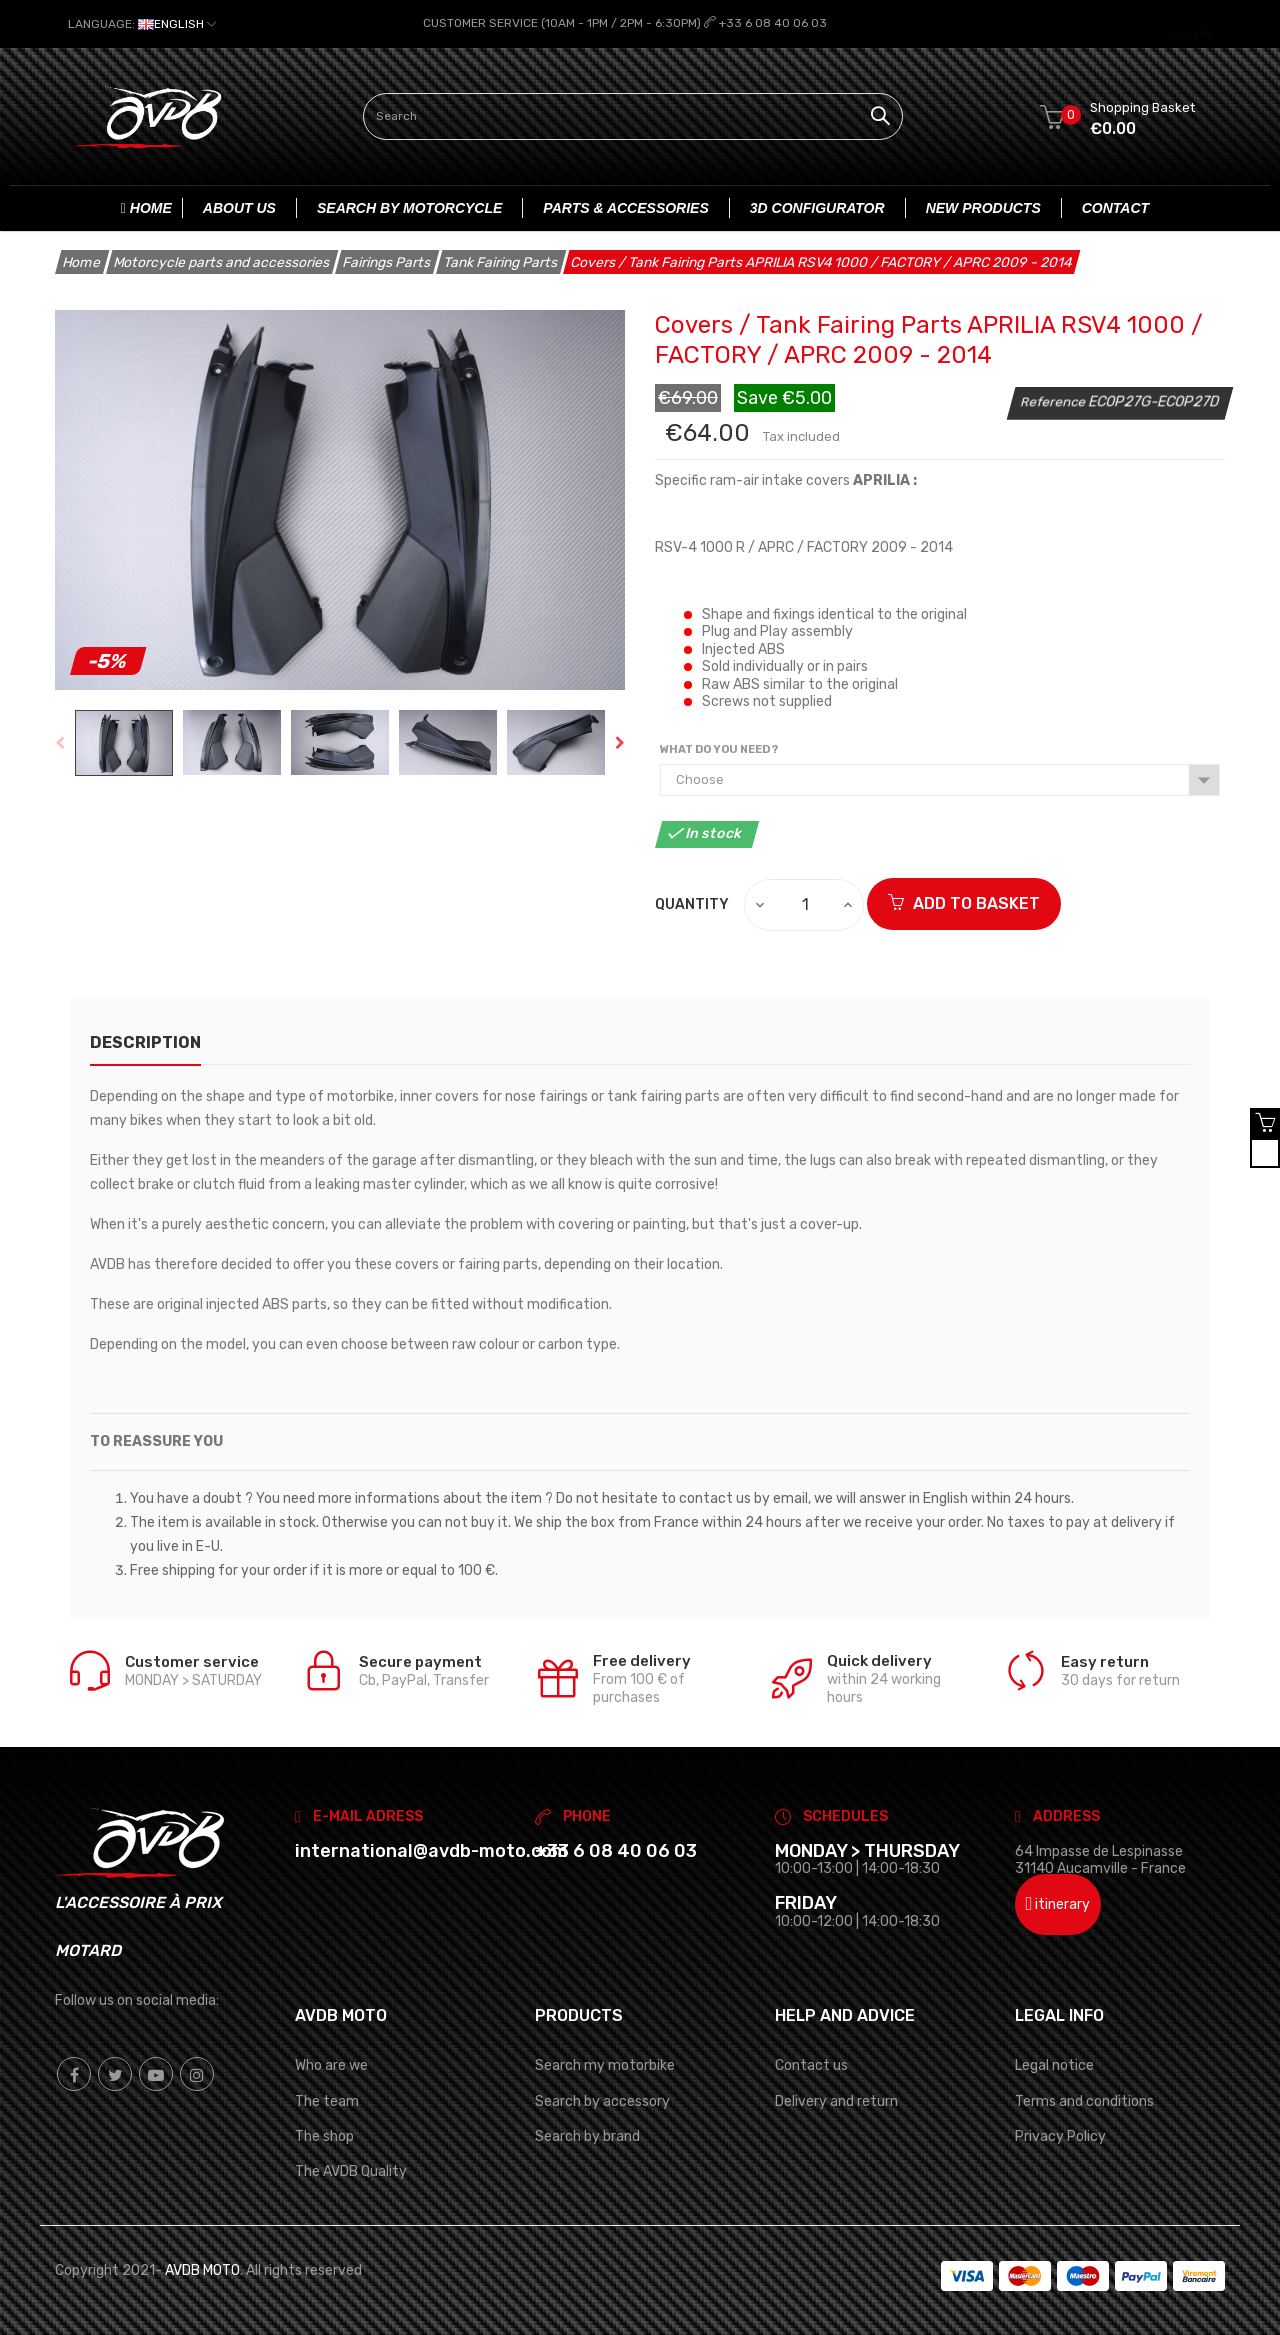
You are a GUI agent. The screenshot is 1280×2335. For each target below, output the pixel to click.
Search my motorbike (605, 2064)
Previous (60, 741)
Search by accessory (602, 2099)
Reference (1054, 399)
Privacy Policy (1060, 2134)
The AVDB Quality (351, 2169)
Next (620, 741)
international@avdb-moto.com (431, 1849)
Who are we (331, 2064)
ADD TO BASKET (964, 902)
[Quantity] (805, 904)
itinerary (1058, 1903)
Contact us (811, 2064)
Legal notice (1054, 2064)
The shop (324, 2134)
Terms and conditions (1084, 2099)
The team (327, 2099)
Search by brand (587, 2134)
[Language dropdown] (142, 24)
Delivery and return (836, 2099)
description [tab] (145, 1041)
